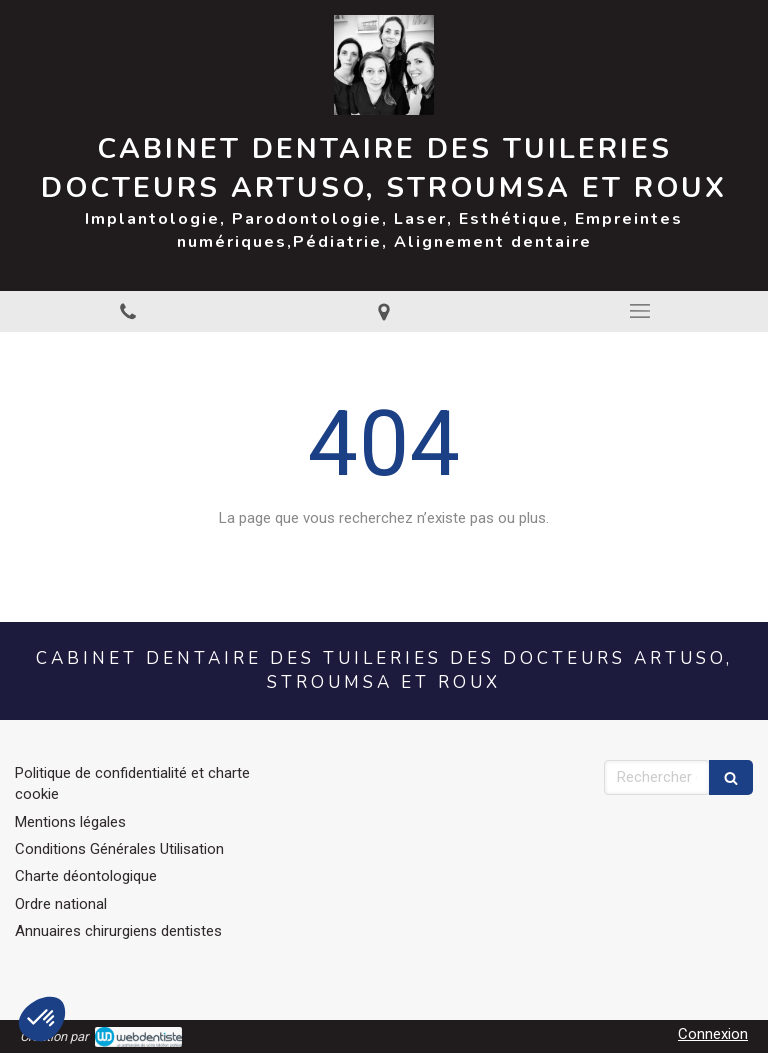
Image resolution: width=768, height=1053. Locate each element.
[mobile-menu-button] (640, 311)
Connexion (713, 1034)
